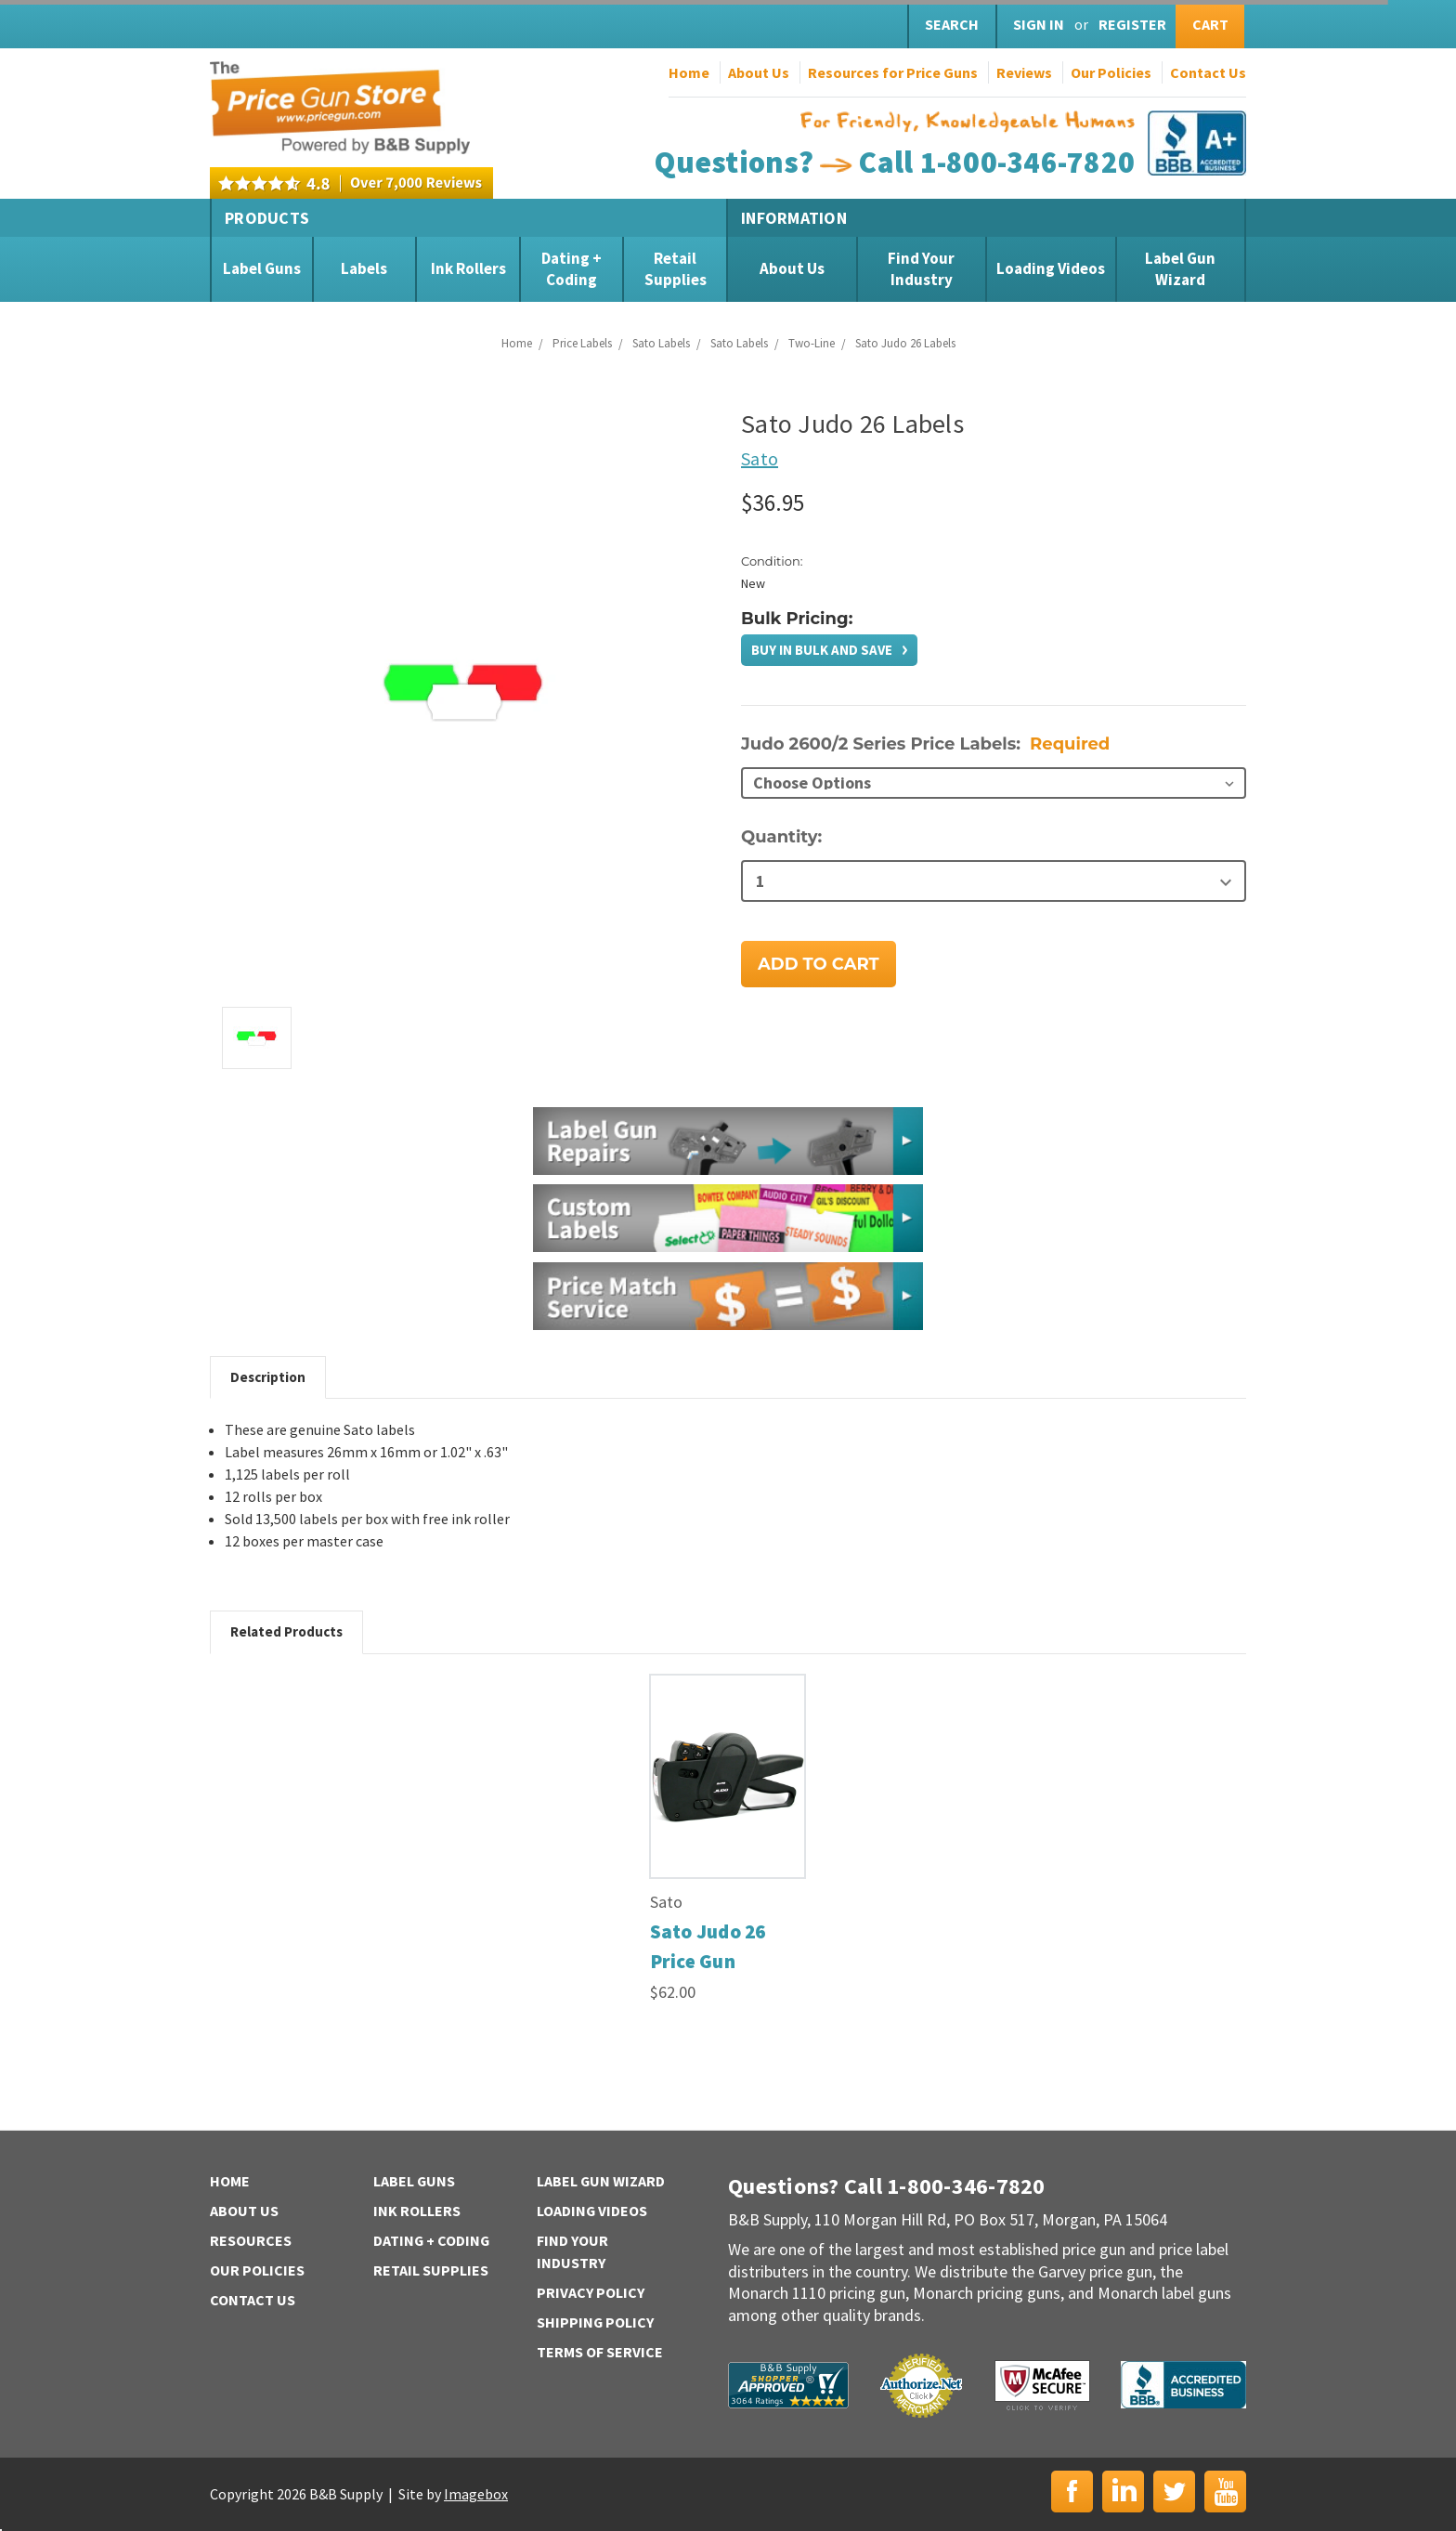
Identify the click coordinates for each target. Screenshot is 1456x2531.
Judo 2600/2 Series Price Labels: (925, 744)
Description (268, 1377)
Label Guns (262, 268)
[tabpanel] (728, 1839)
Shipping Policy (596, 2322)
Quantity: (781, 837)
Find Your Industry (921, 268)
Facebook (1072, 2491)
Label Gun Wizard (1180, 268)
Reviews (1024, 72)
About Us (758, 72)
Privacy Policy (590, 2292)
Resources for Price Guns (893, 72)
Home (689, 72)
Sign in (1038, 24)
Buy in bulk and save (823, 650)
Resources (251, 2240)
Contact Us (1208, 72)
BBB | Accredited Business (1183, 2384)
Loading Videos (1050, 268)
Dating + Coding (571, 268)
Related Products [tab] (286, 1631)
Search (952, 24)
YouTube (1225, 2491)
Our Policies (1111, 72)
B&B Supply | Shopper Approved (788, 2385)
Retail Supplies (675, 268)
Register (1132, 24)
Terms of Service (600, 2351)
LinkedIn (1123, 2491)
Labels (364, 268)
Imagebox (476, 2494)
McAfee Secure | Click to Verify (1042, 2385)
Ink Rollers (468, 268)
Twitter (1174, 2491)
